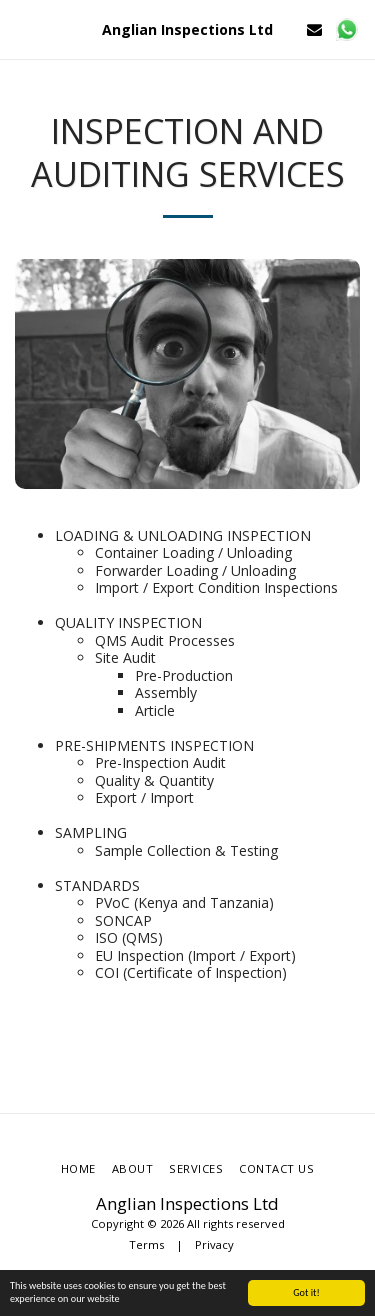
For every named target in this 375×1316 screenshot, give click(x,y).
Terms (146, 1244)
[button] (22, 28)
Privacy (214, 1244)
